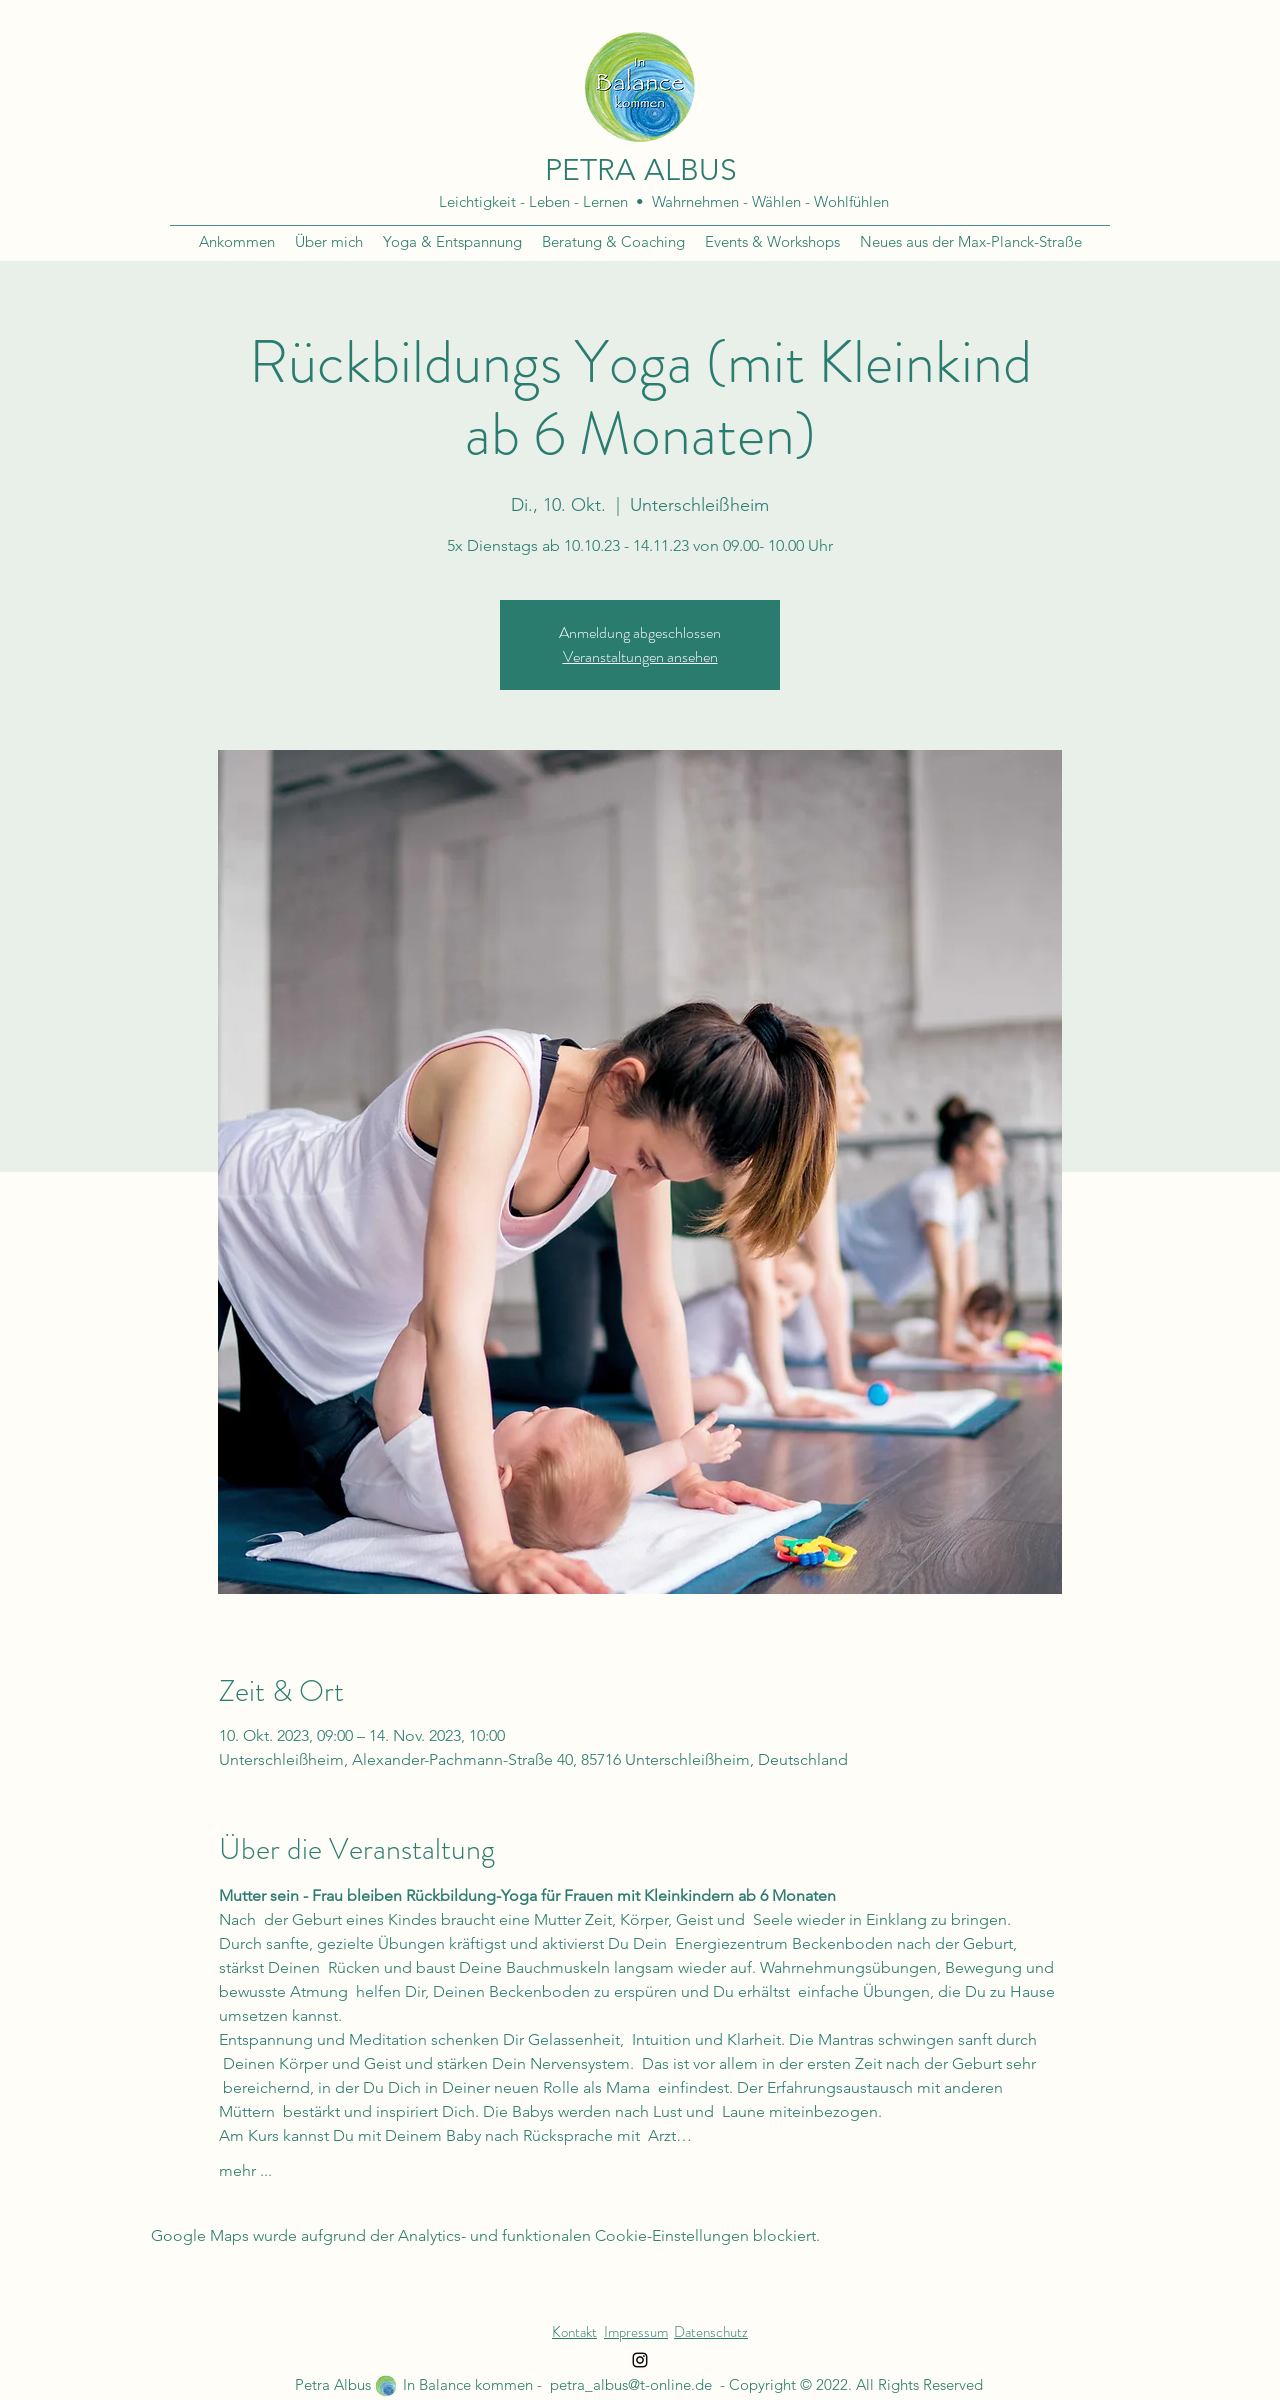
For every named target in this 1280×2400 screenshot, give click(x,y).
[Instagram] (640, 2360)
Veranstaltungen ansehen (640, 656)
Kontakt (574, 2332)
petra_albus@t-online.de (631, 2384)
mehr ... (245, 2170)
